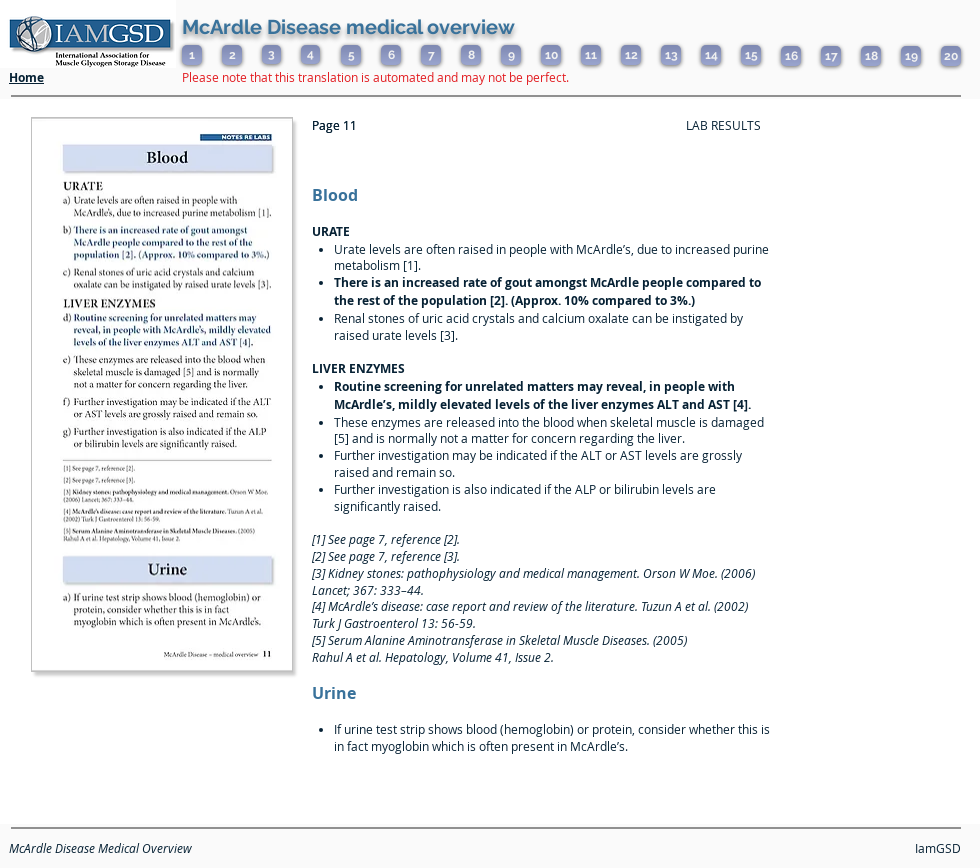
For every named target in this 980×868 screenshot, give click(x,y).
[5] (351, 55)
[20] (951, 56)
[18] (871, 56)
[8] (471, 55)
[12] (631, 55)
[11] (591, 55)
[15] (751, 55)
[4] (310, 54)
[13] (671, 55)
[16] (791, 56)
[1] (192, 55)
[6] (391, 55)
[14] (711, 55)
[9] (511, 55)
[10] (551, 55)
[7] (431, 55)
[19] (911, 56)
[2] (232, 55)
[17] (831, 56)
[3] (271, 54)
